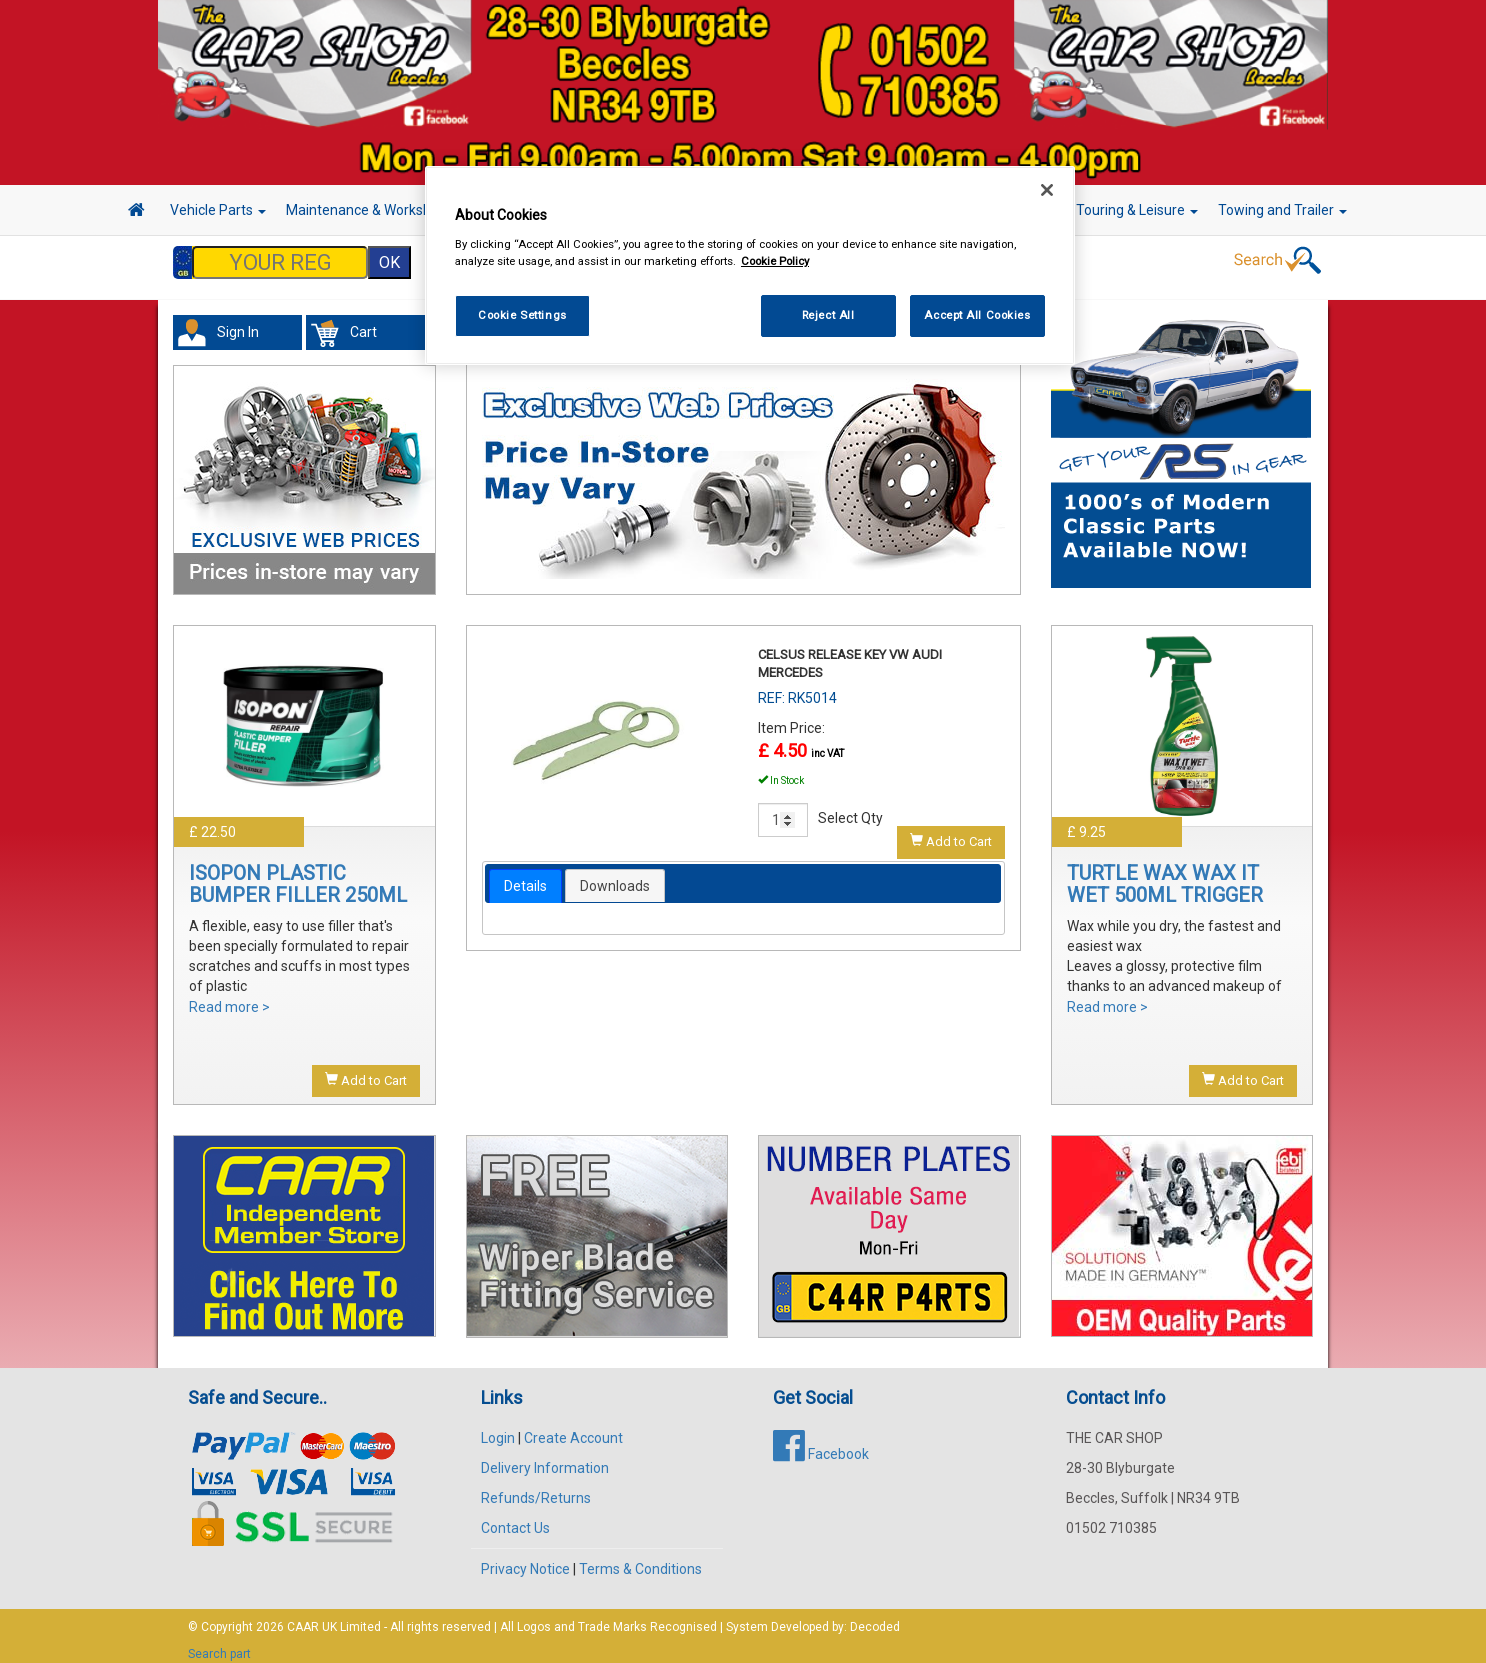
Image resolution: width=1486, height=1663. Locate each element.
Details (525, 876)
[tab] (525, 876)
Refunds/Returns (536, 1488)
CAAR (303, 1617)
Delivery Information (545, 1458)
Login (498, 1428)
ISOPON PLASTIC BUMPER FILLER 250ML (298, 874)
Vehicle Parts (218, 210)
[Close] (1047, 190)
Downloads (615, 876)
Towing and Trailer (1282, 210)
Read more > (229, 997)
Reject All (828, 315)
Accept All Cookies (977, 315)
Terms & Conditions (640, 1559)
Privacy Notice (525, 1559)
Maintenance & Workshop (373, 210)
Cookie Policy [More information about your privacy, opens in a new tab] (775, 261)
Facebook (821, 1444)
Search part (219, 1644)
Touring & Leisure (1137, 210)
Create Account (573, 1428)
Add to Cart (366, 1070)
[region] (750, 265)
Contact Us (515, 1518)
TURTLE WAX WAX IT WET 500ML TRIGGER (1165, 874)
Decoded (875, 1617)
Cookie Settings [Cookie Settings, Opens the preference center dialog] (522, 315)
